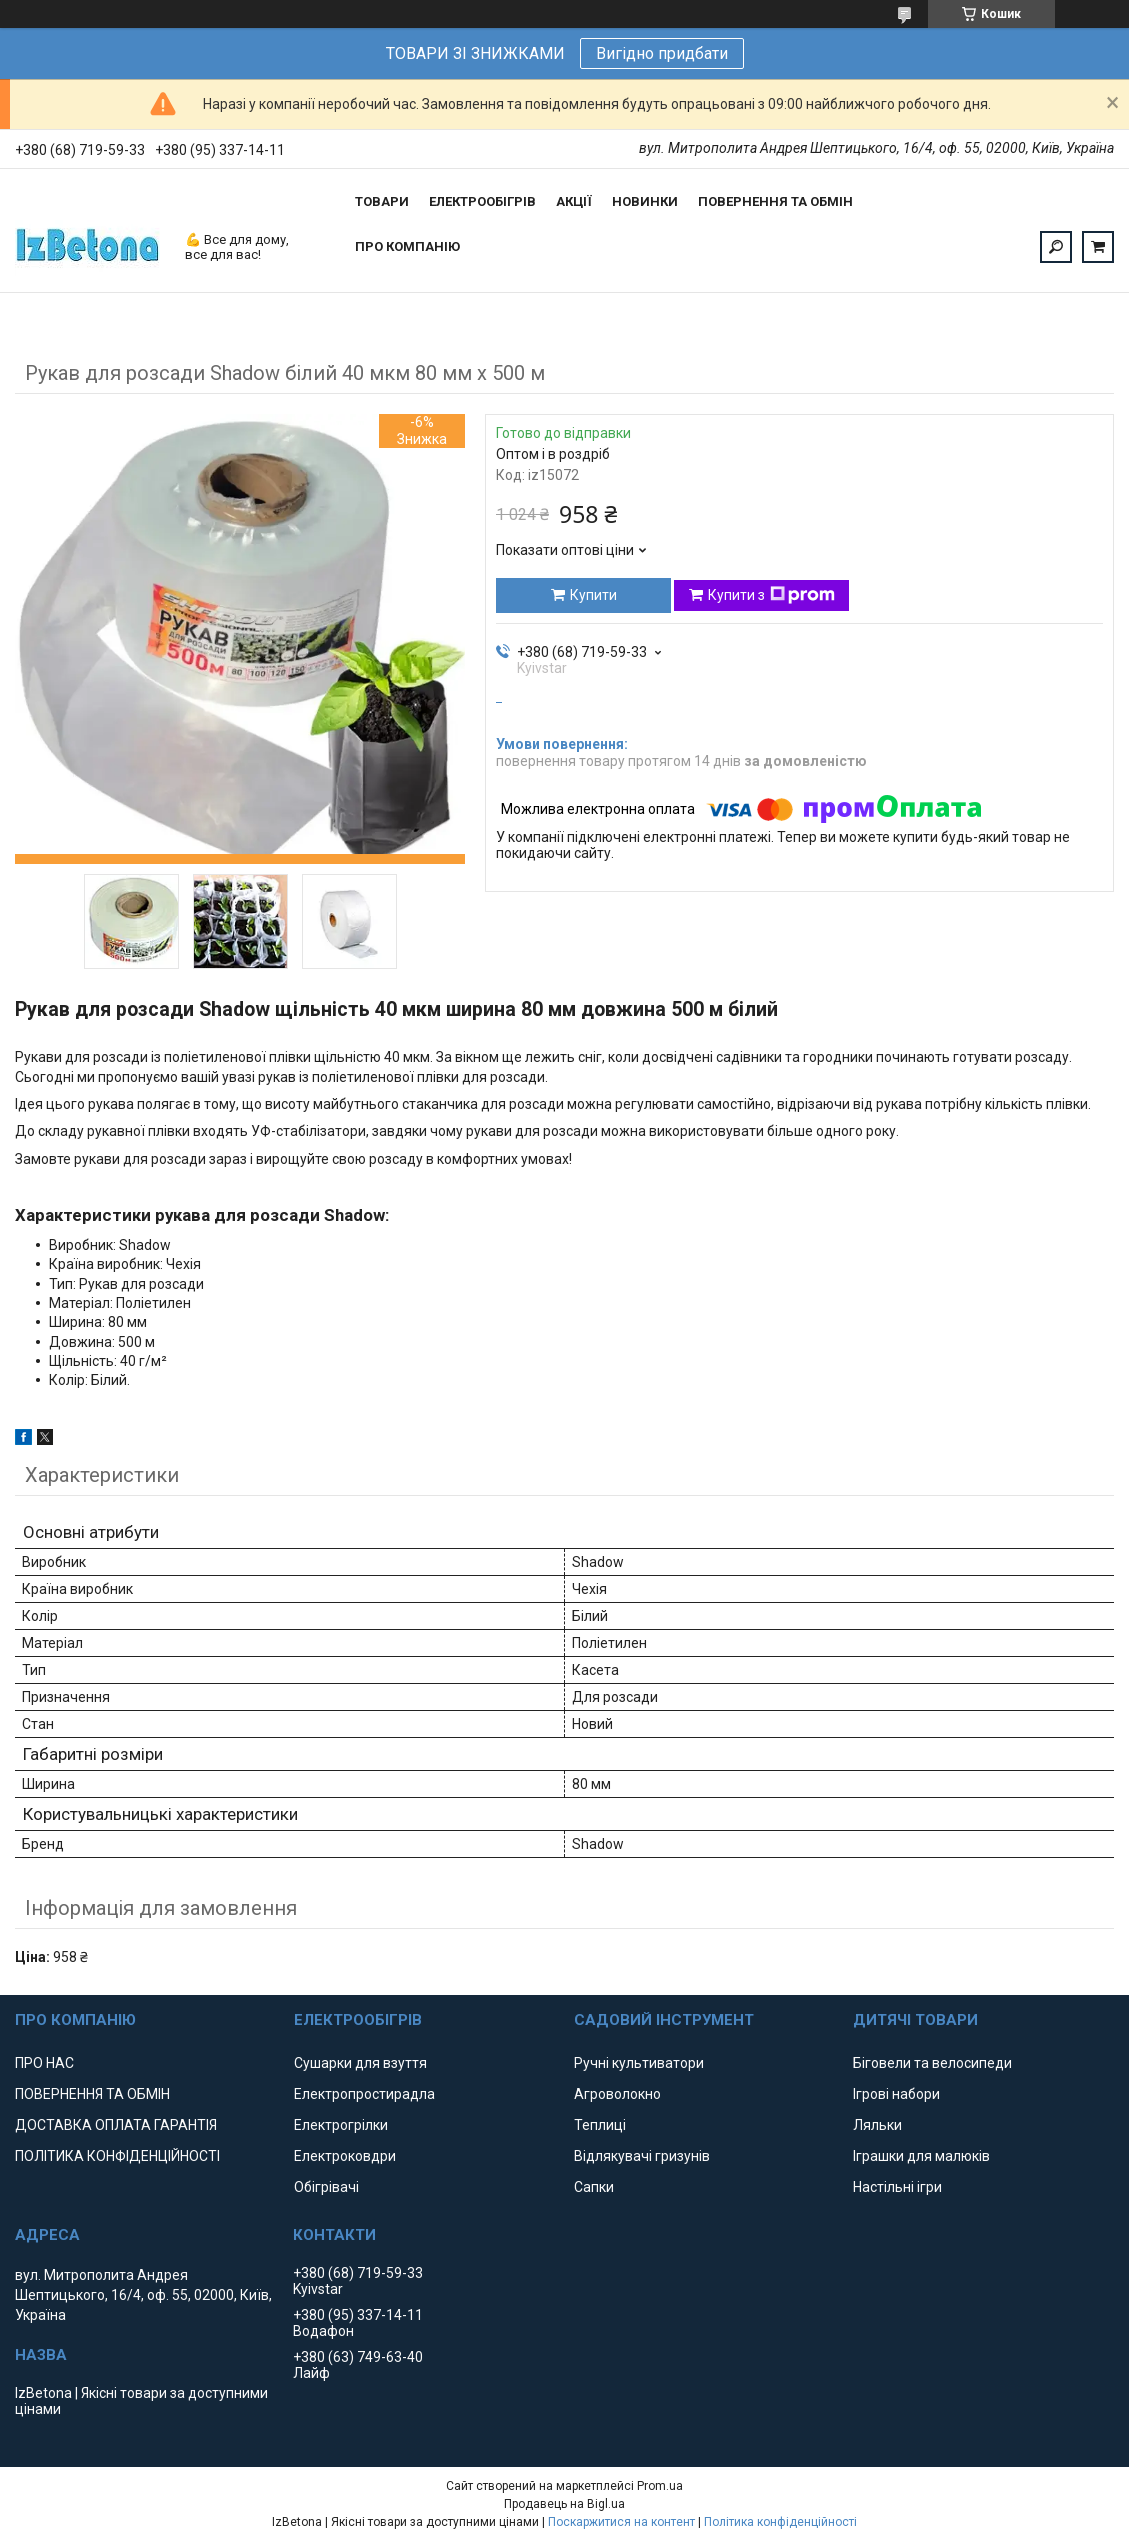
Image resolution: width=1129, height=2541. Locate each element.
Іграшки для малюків (921, 2156)
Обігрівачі (326, 2187)
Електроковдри (345, 2156)
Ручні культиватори (639, 2063)
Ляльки (877, 2125)
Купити (593, 595)
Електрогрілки (341, 2125)
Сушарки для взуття (360, 2063)
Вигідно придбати (662, 53)
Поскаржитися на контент (621, 2522)
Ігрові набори (896, 2094)
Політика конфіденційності (780, 2522)
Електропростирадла (364, 2094)
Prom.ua (660, 2486)
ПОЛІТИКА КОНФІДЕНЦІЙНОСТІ (117, 2156)
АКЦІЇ (574, 201)
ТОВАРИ (382, 201)
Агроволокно (617, 2094)
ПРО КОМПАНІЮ (407, 246)
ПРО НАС (44, 2063)
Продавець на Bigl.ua (564, 2504)
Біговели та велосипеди (932, 2063)
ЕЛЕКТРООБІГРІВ (482, 201)
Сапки (594, 2187)
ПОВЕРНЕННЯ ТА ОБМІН (775, 201)
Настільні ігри (897, 2187)
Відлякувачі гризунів (642, 2156)
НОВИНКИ (645, 201)
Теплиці (600, 2125)
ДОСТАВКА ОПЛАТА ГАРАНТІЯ (116, 2125)
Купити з (771, 595)
